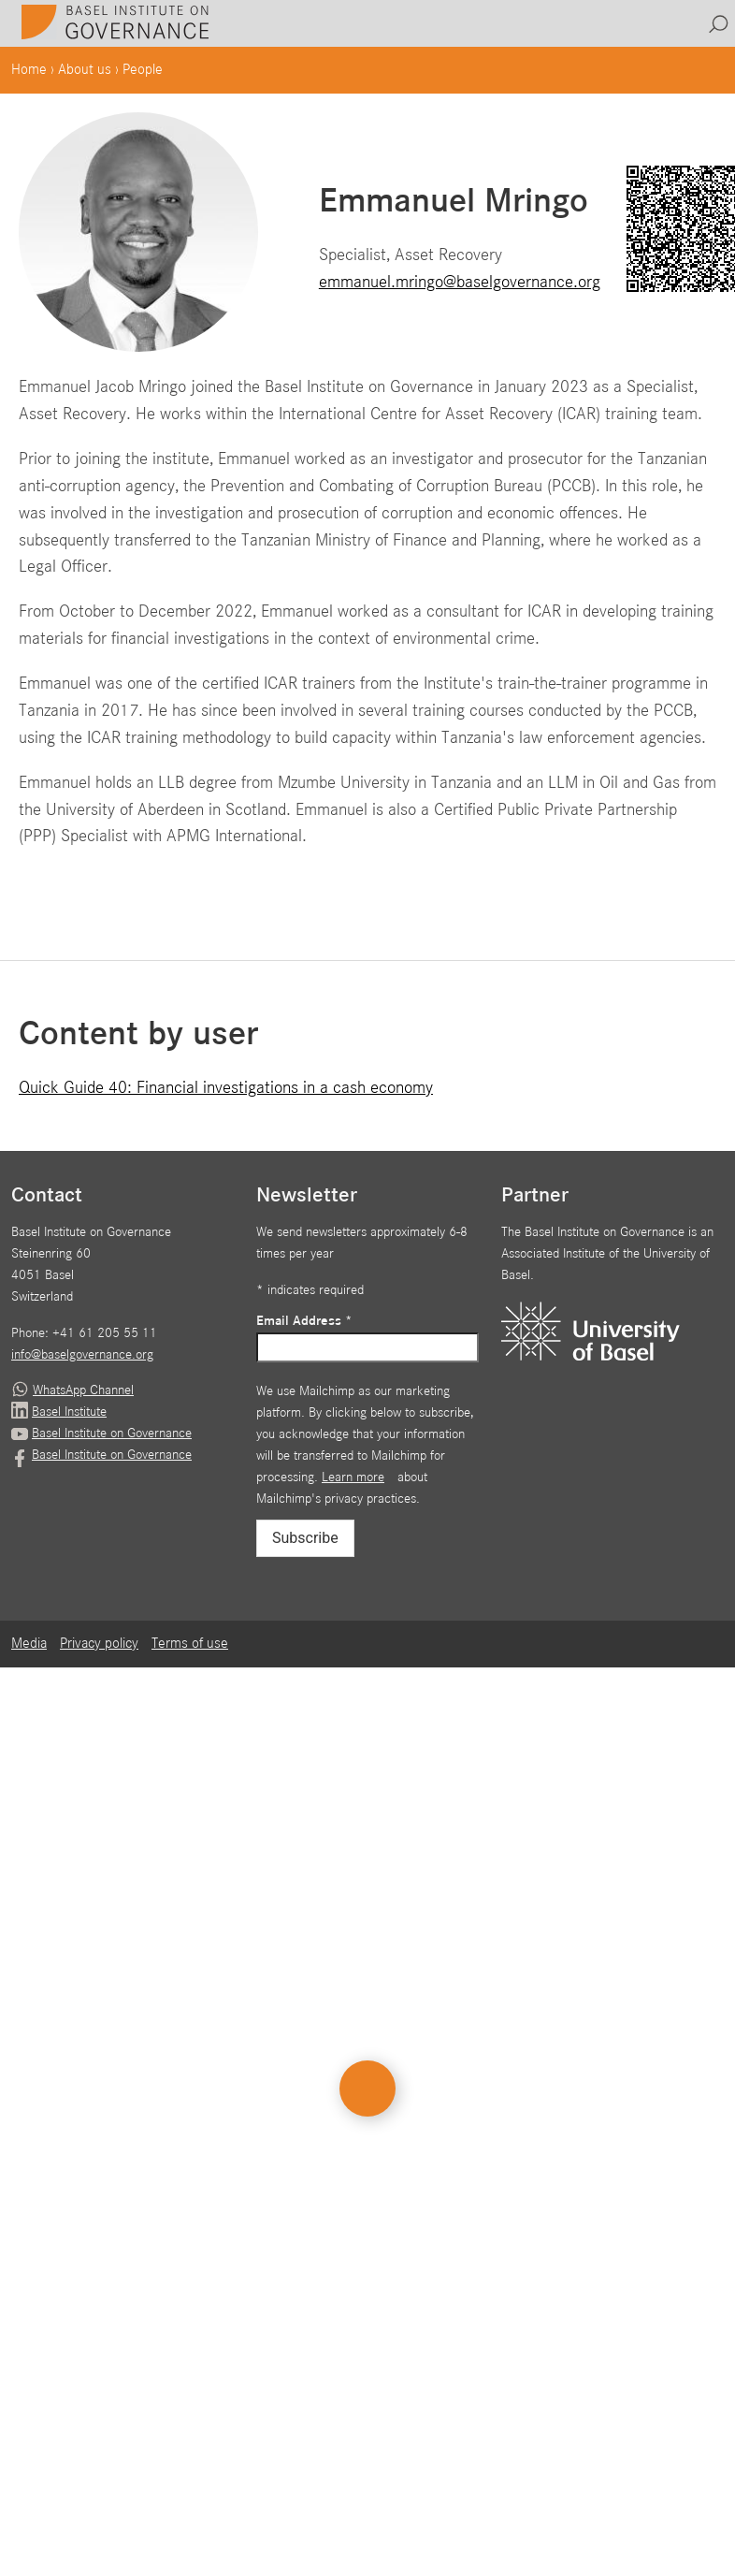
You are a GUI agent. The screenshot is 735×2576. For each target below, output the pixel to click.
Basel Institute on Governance (112, 1433)
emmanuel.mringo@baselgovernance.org (459, 282)
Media (29, 1644)
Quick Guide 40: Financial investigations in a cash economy (226, 1088)
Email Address (304, 1321)
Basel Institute (69, 1411)
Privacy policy (99, 1644)
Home (29, 70)
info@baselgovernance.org (82, 1354)
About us (84, 70)
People (142, 70)
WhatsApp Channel (83, 1390)
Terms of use (189, 1644)
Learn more (353, 1477)
